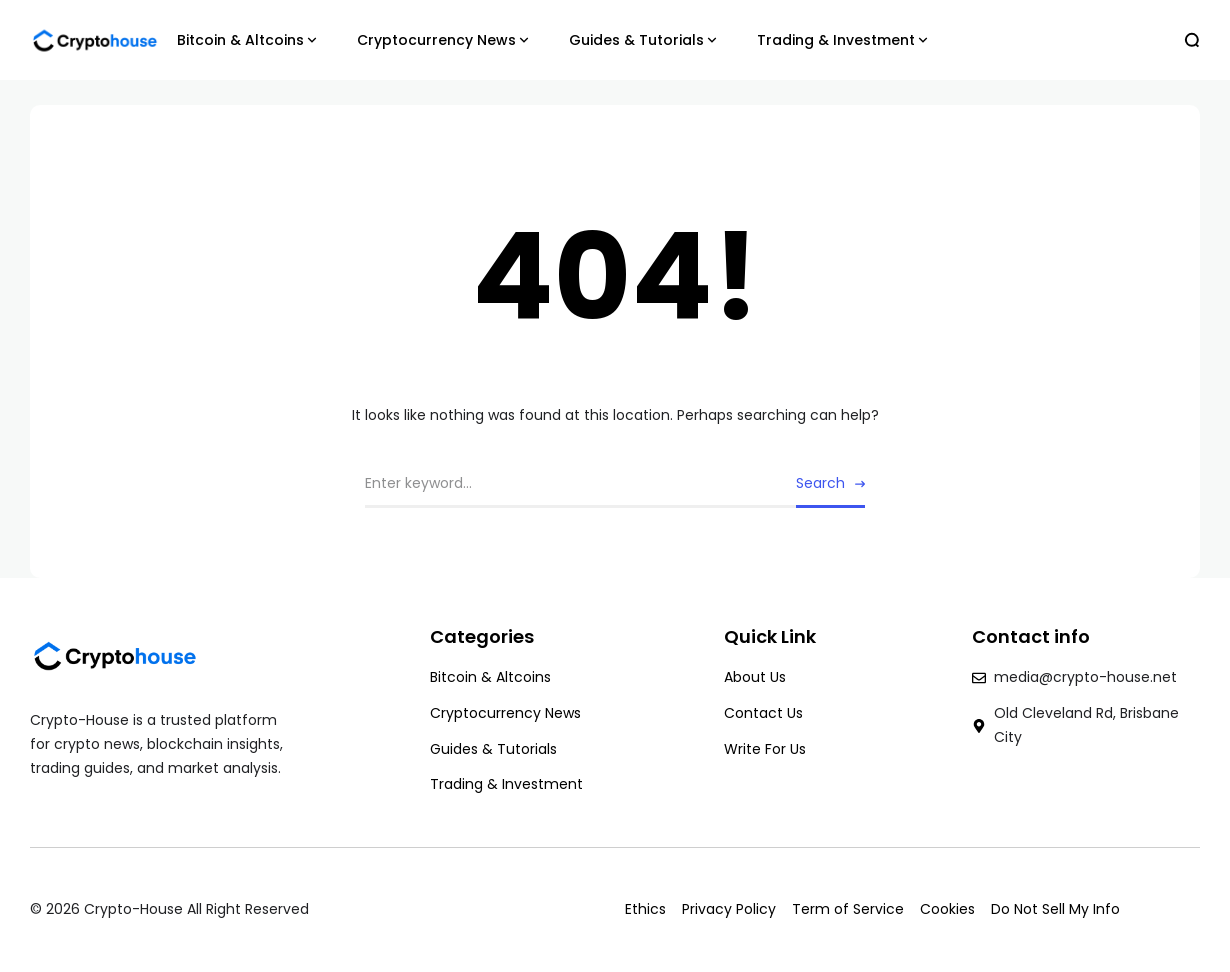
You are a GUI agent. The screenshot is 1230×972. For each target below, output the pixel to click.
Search (820, 483)
